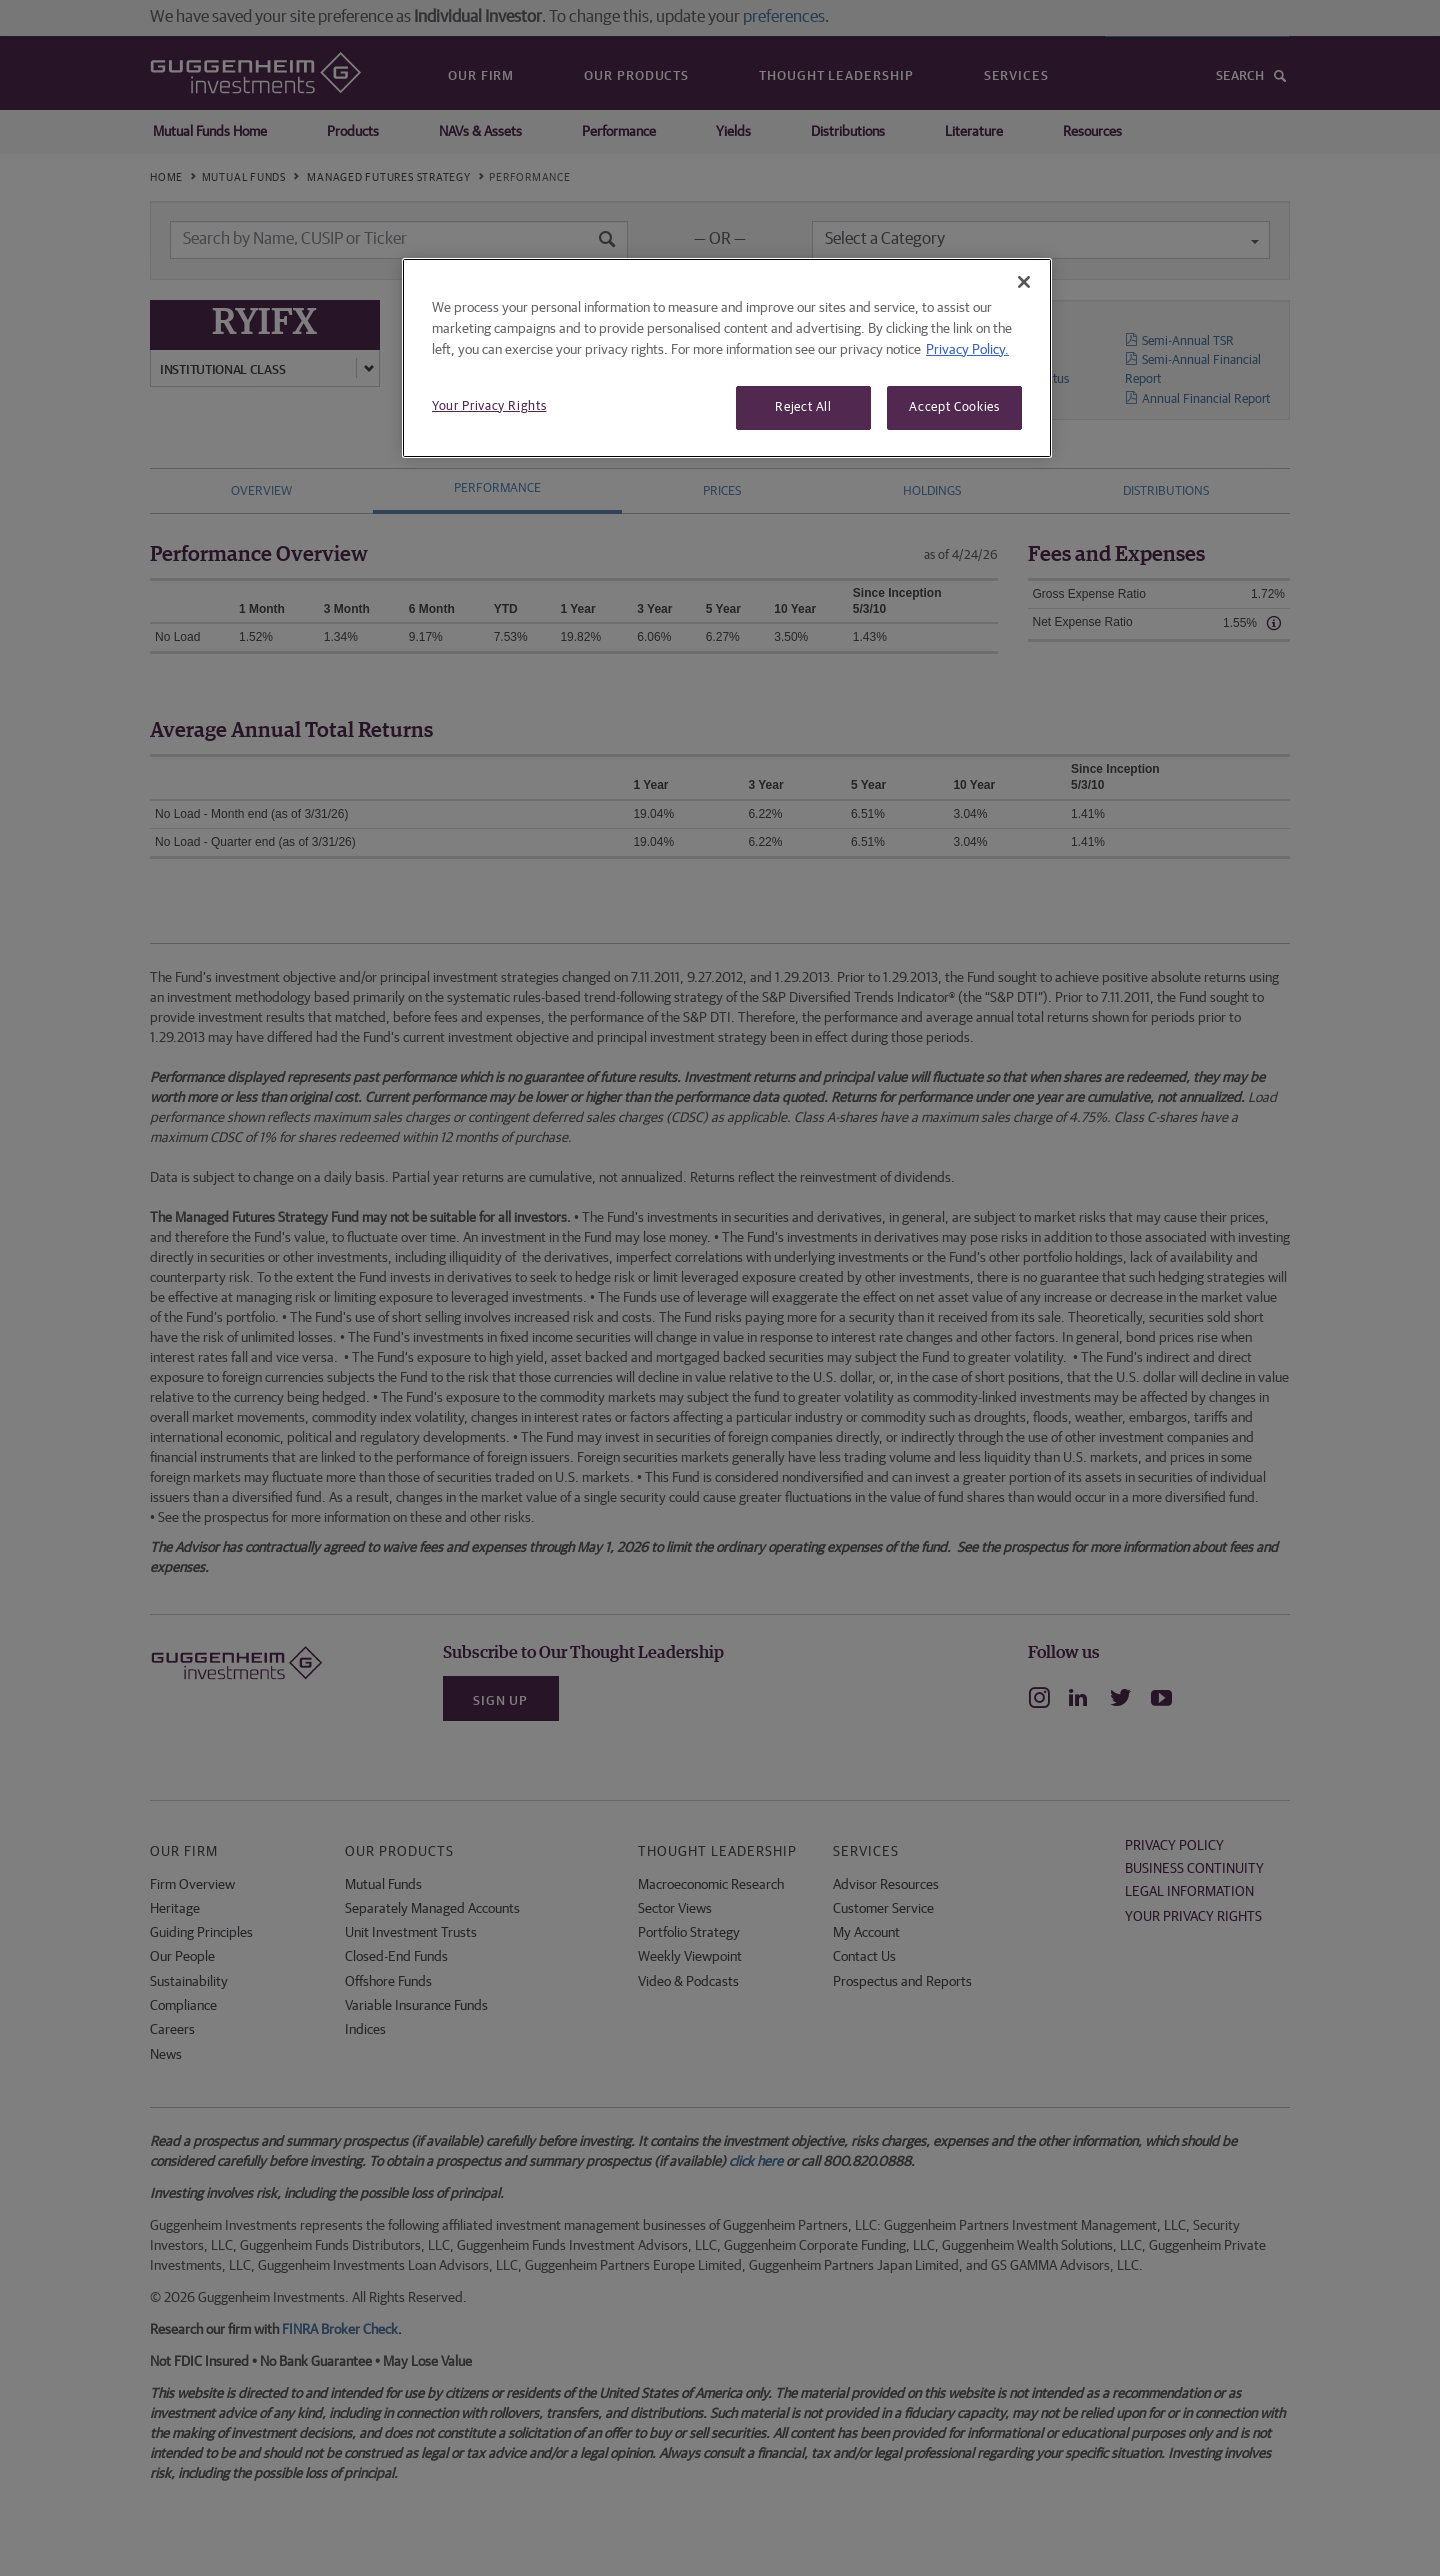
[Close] (1024, 282)
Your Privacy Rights (489, 406)
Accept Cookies (954, 407)
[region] (727, 358)
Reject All (803, 407)
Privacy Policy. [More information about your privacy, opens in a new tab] (967, 350)
